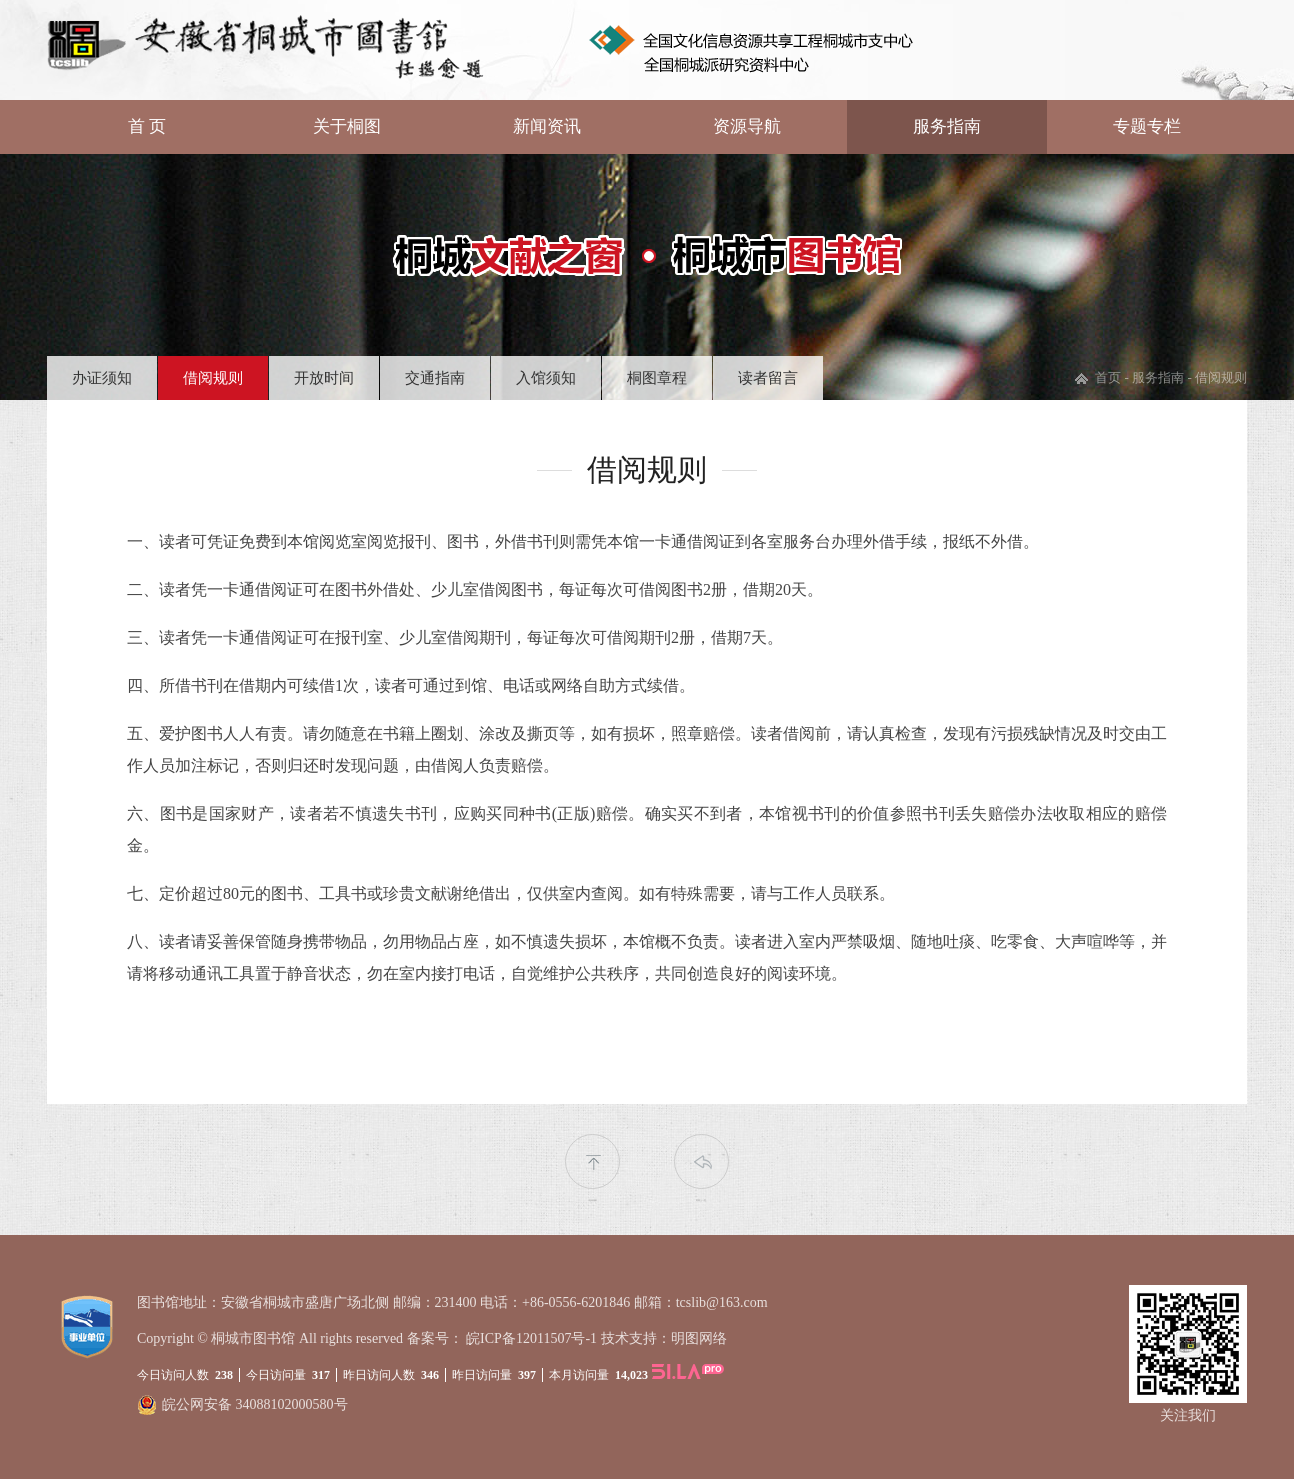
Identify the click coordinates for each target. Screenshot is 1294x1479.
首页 (1108, 377)
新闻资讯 (547, 126)
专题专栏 (1147, 126)
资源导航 (747, 126)
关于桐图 (347, 126)
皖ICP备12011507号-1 (531, 1338)
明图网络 (699, 1338)
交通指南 (435, 378)
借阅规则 (213, 378)
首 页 (147, 126)
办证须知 (102, 378)
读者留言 (768, 378)
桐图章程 (657, 378)
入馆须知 (546, 378)
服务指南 (947, 126)
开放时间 (324, 378)
